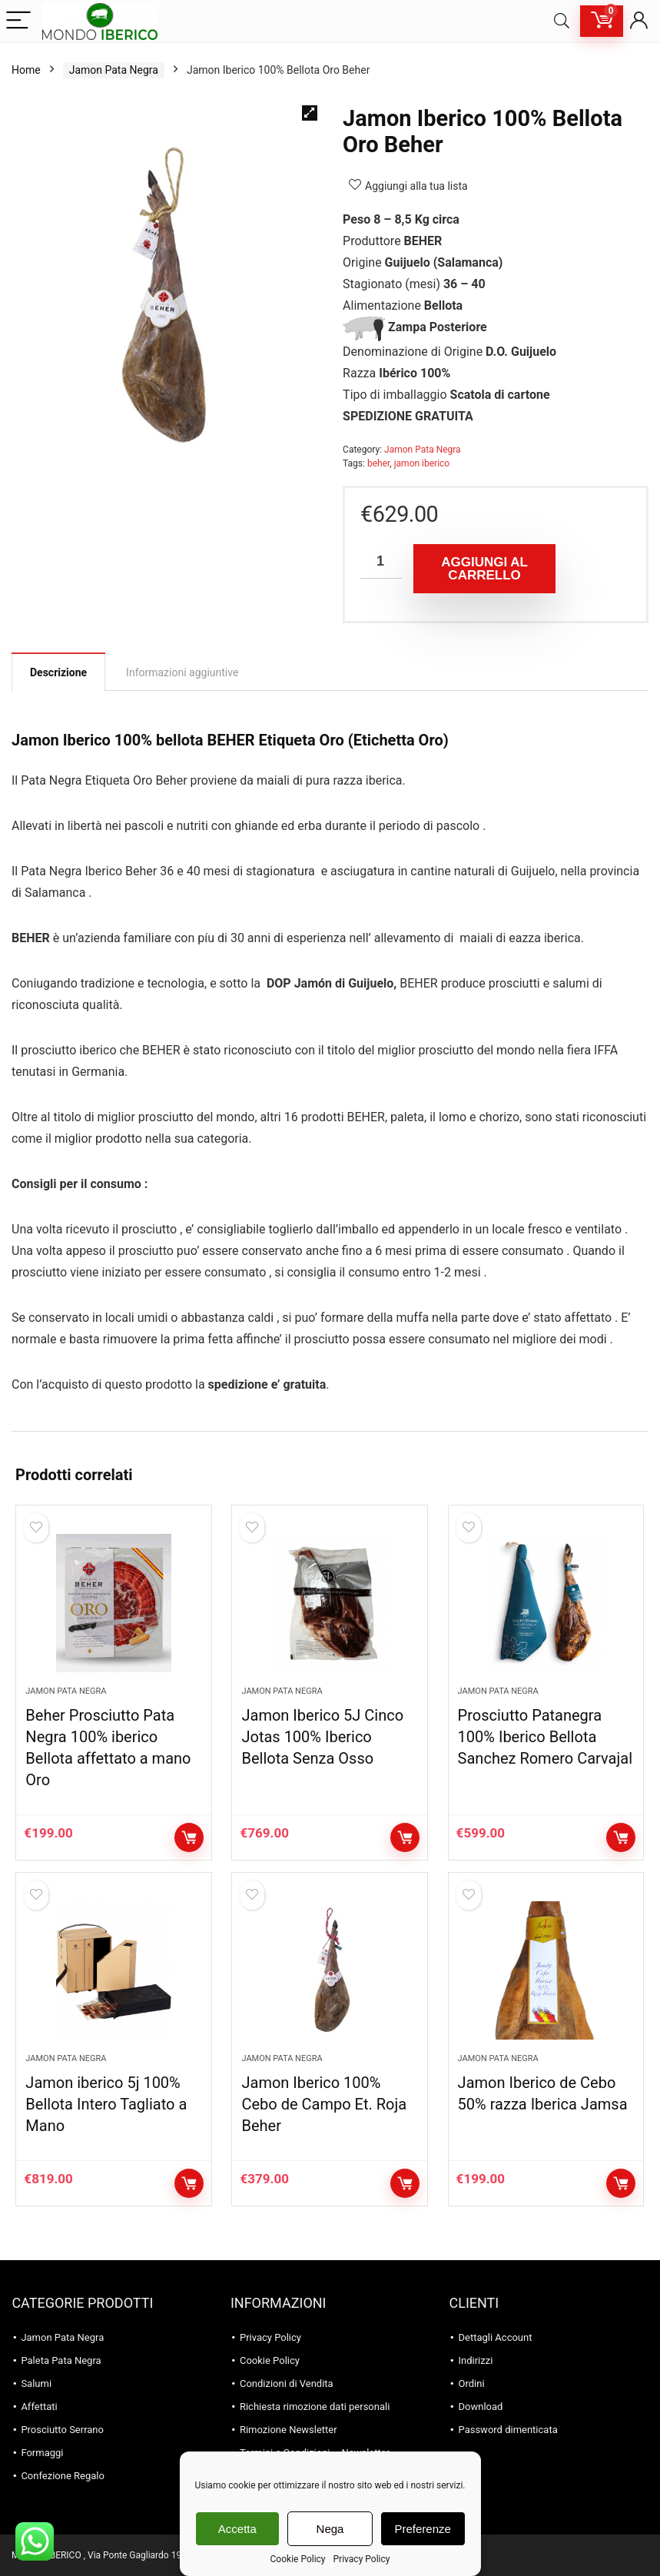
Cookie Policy (298, 2559)
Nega (330, 2528)
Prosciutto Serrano (62, 2429)
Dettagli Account (495, 2337)
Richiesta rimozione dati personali (315, 2406)
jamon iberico (422, 463)
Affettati (39, 2406)
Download (481, 2406)
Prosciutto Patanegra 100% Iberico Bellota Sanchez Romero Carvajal (545, 1737)
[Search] (561, 21)
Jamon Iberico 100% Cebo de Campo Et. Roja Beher (323, 2104)
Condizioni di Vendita (286, 2383)
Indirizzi (476, 2360)
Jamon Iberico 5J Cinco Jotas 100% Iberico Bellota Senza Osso (322, 1737)
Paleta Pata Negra (61, 2360)
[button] (309, 113)
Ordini (472, 2383)
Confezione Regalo (62, 2475)
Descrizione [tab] (58, 672)
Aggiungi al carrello (484, 569)
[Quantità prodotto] (381, 561)
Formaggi (42, 2452)
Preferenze (423, 2528)
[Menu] (18, 21)
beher (378, 463)
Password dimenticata (508, 2429)
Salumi (36, 2383)
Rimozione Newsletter (288, 2429)
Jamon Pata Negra (113, 70)
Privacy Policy (361, 2559)
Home (26, 70)
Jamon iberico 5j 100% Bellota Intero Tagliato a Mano (106, 2104)
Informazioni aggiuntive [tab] (182, 672)
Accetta (237, 2528)
